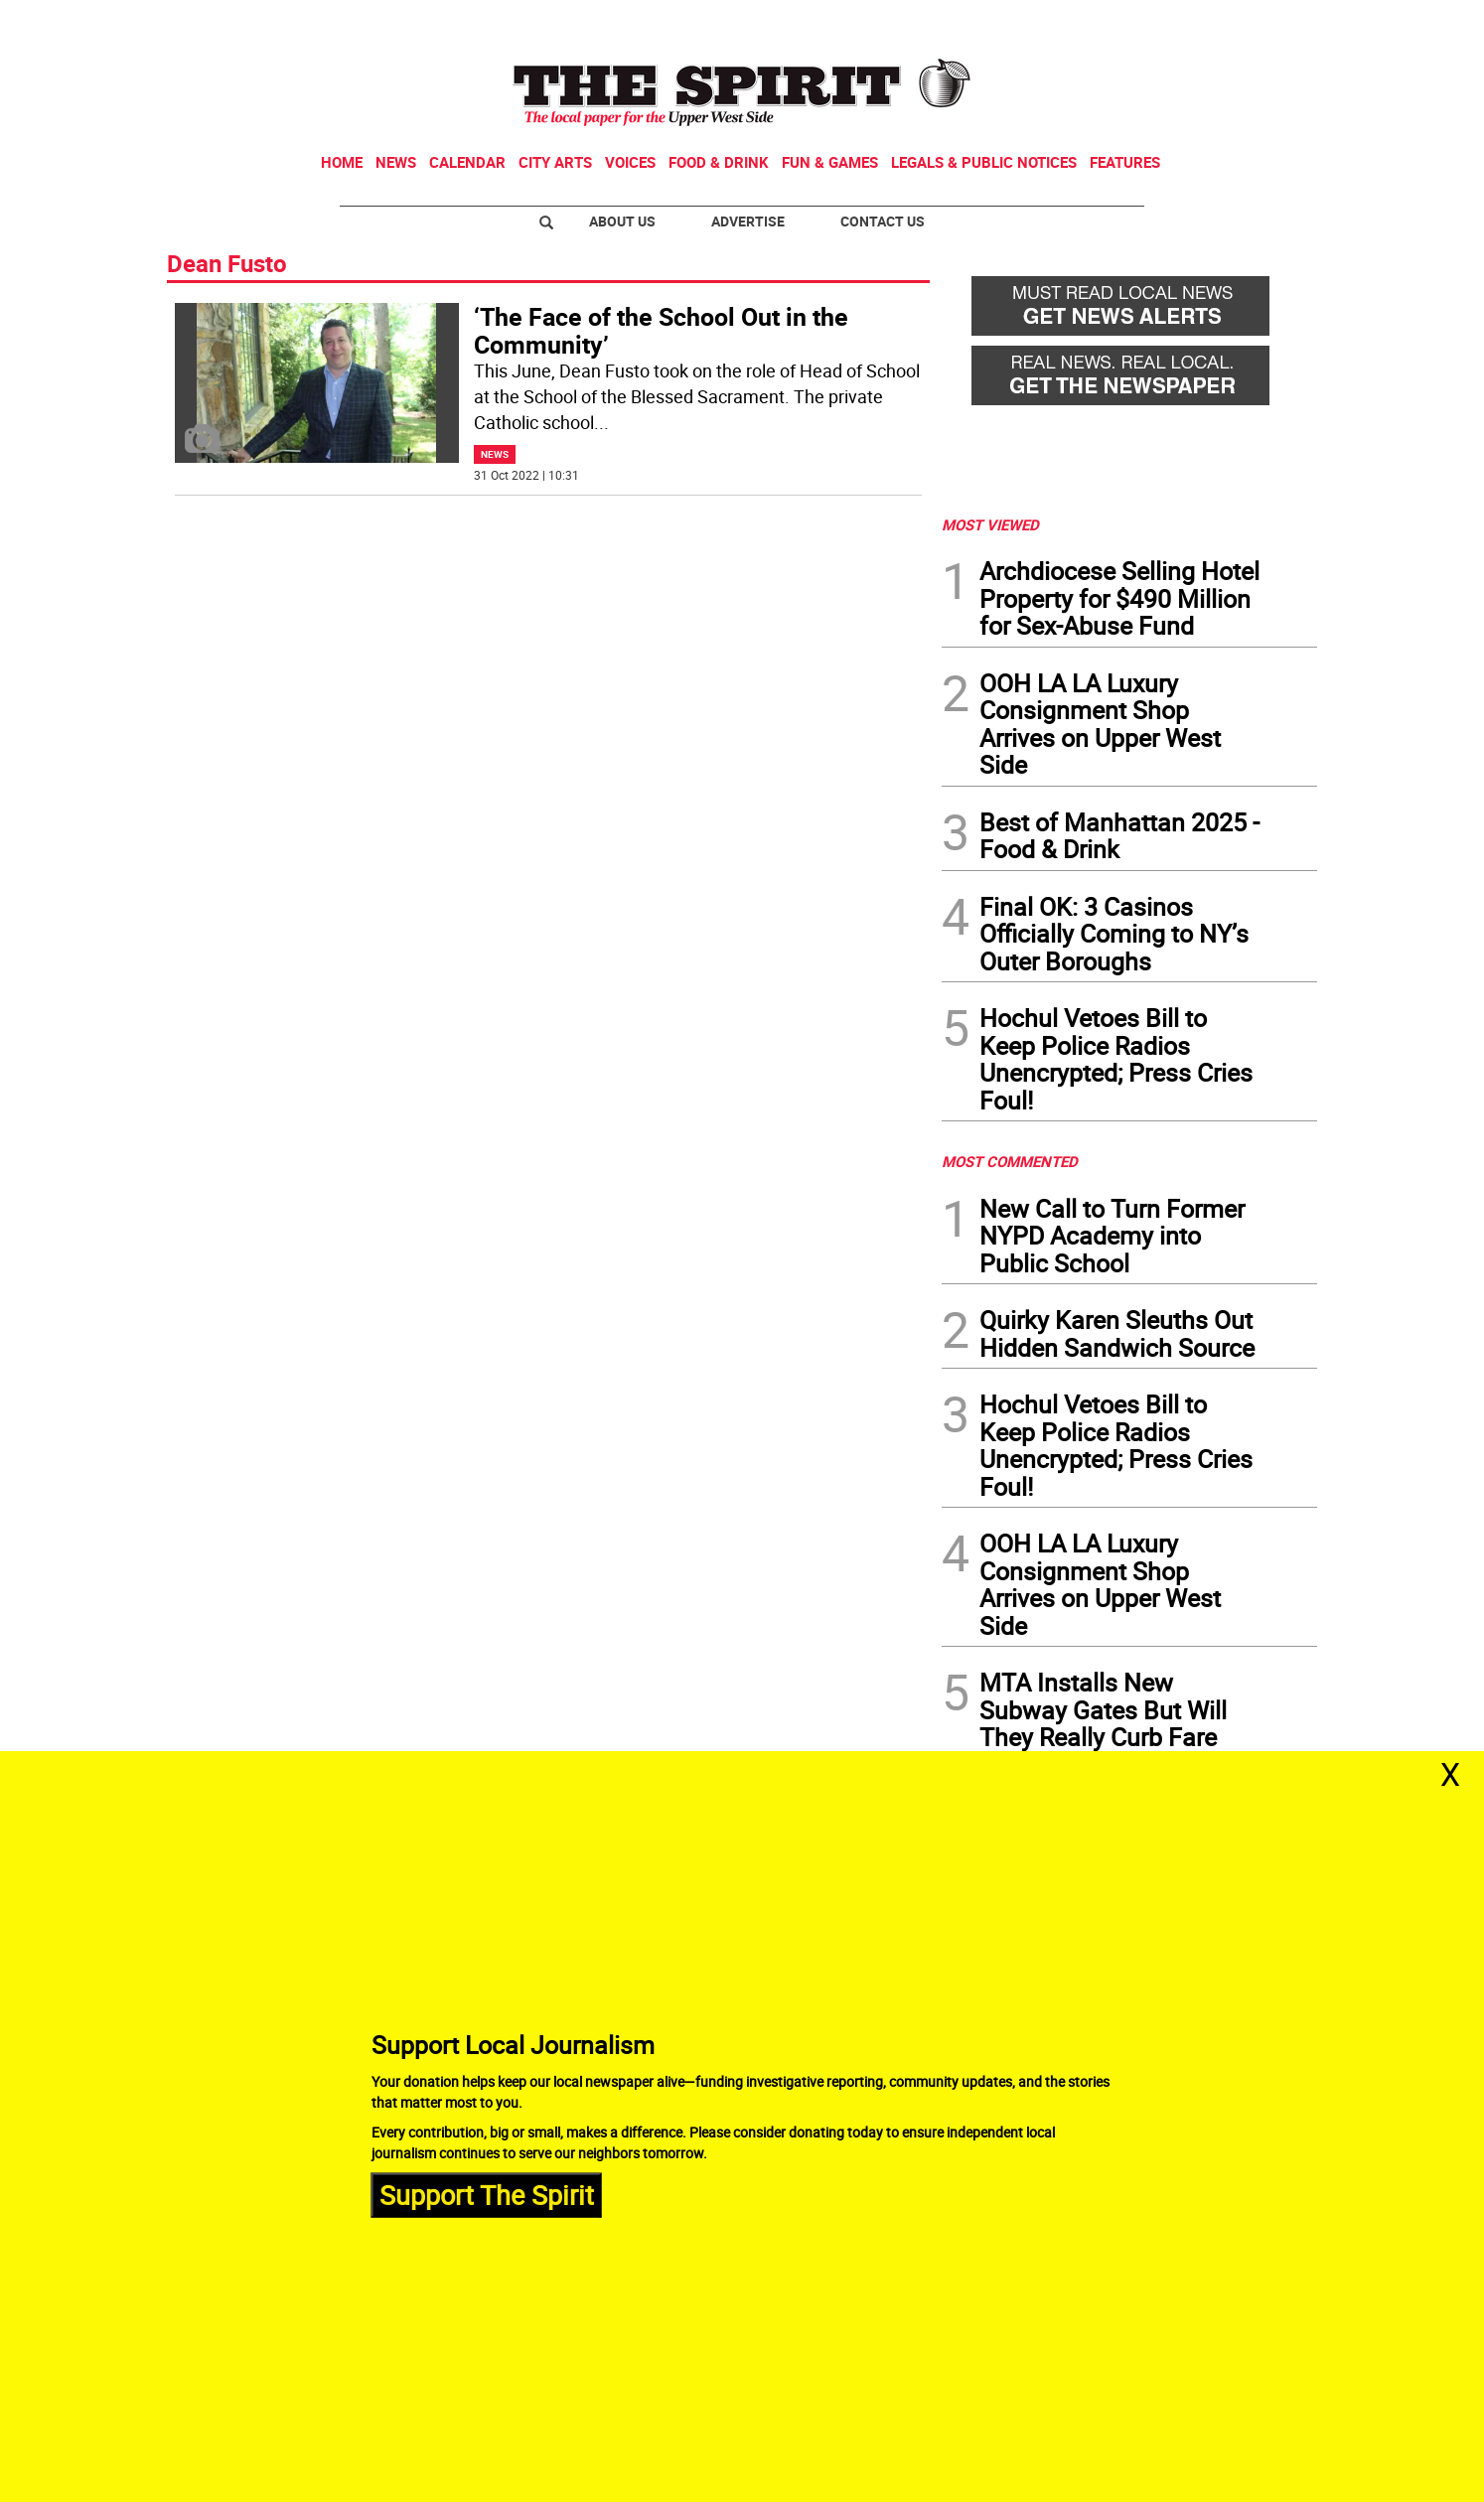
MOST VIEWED (990, 524)
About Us (622, 221)
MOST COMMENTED (1010, 1161)
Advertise (748, 221)
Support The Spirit (486, 2194)
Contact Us (882, 221)
